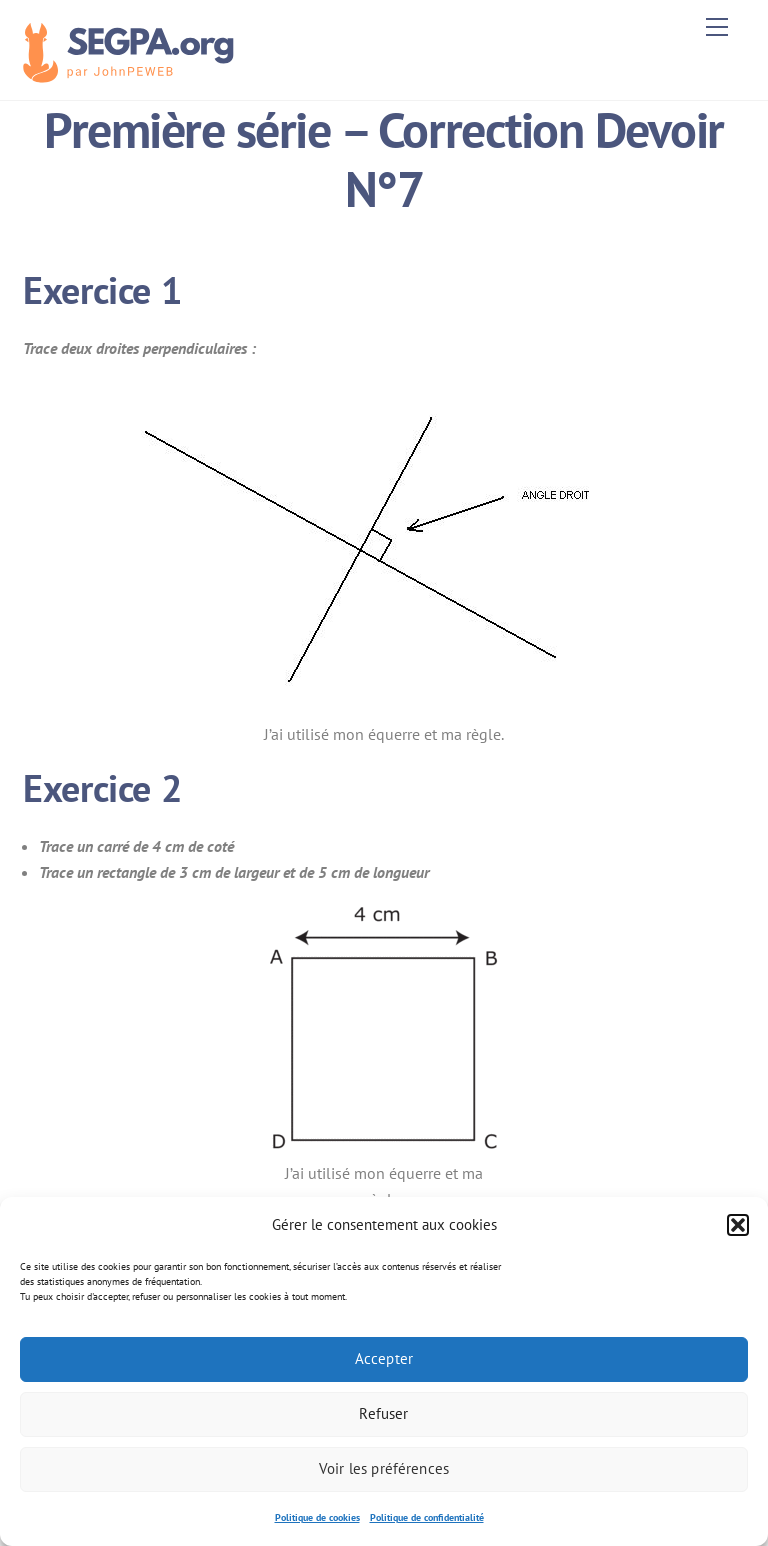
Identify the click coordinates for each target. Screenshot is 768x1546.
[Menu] (717, 27)
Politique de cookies (317, 1517)
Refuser (383, 1413)
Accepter (384, 1358)
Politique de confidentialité (427, 1517)
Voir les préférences (384, 1468)
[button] (738, 1225)
